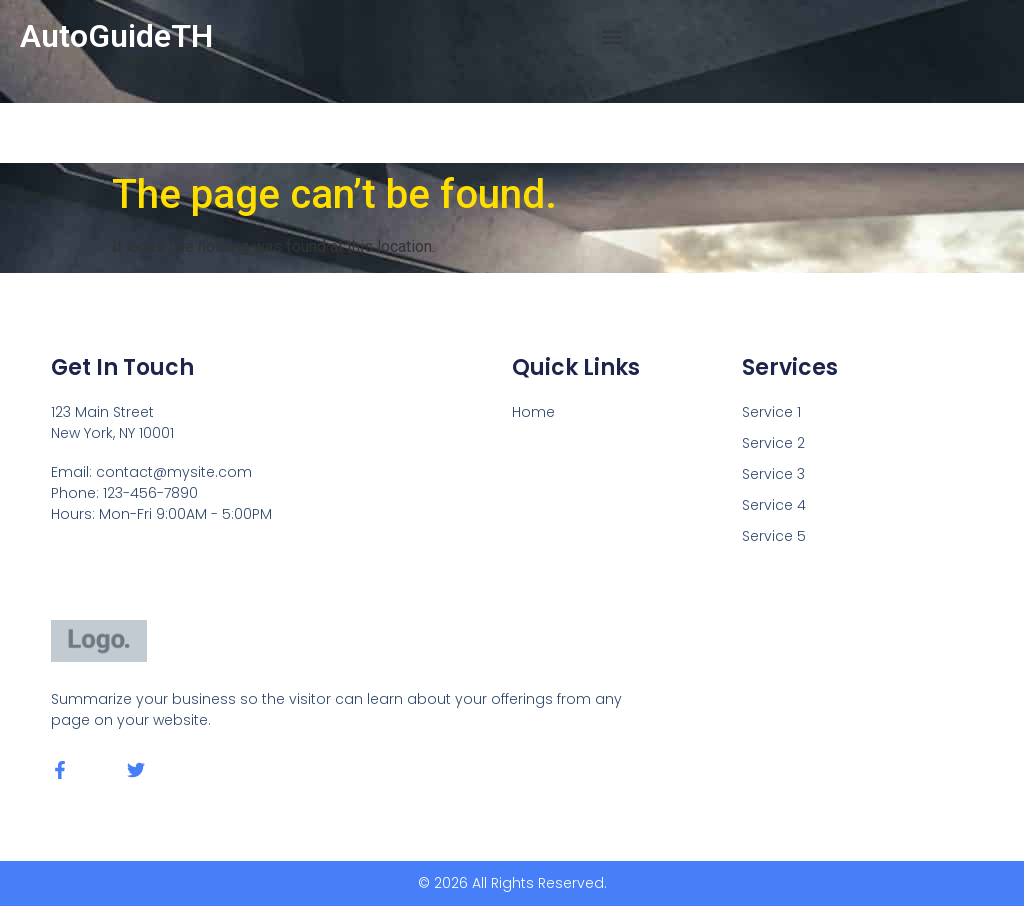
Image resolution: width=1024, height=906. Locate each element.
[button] (612, 36)
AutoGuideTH (116, 36)
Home (533, 412)
